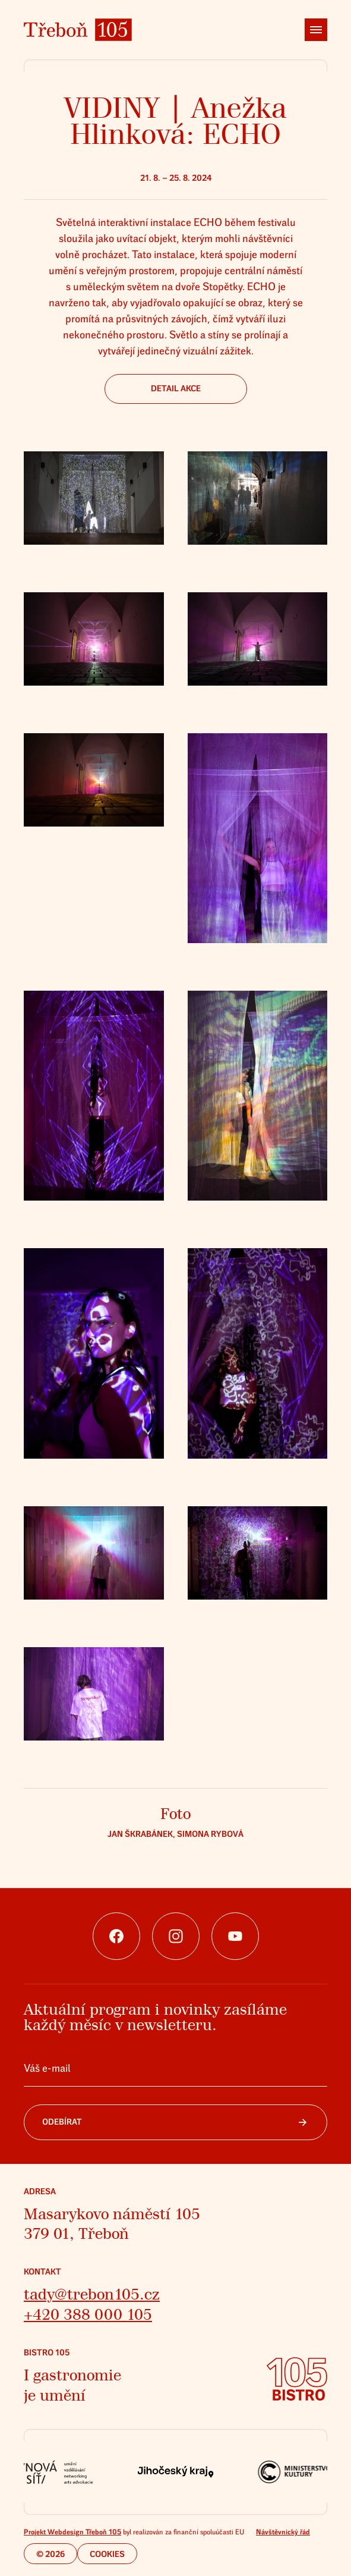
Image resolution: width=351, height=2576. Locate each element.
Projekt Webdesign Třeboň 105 (72, 2532)
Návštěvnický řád (283, 2532)
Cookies (107, 2554)
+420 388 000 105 (88, 2314)
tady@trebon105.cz (92, 2294)
